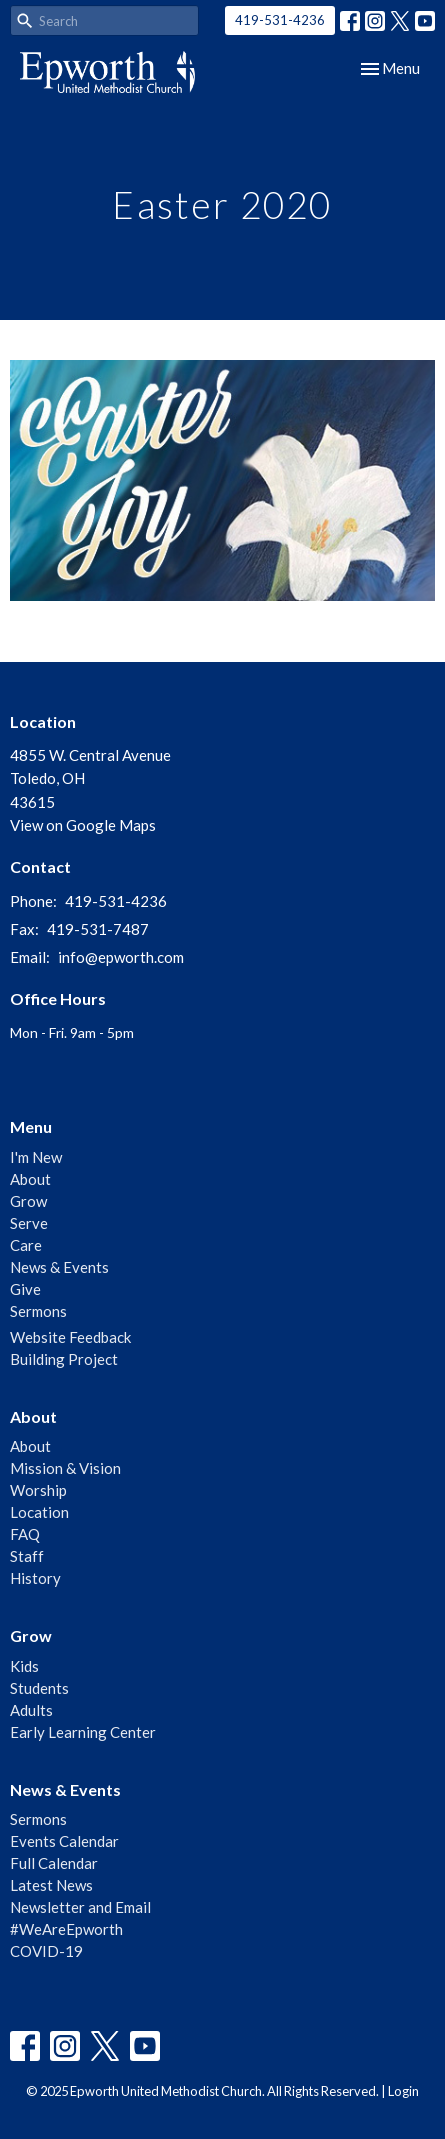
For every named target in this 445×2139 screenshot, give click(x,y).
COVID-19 (46, 1951)
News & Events (59, 1267)
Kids (24, 1666)
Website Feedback (70, 1337)
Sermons (38, 1311)
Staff (27, 1556)
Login (403, 2091)
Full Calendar (54, 1863)
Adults (31, 1710)
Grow (28, 1201)
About (30, 1179)
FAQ (25, 1534)
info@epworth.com (121, 957)
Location (39, 1512)
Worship (38, 1490)
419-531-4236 (280, 20)
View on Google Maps (83, 825)
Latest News (51, 1885)
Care (26, 1245)
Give (25, 1289)
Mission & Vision (65, 1468)
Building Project (64, 1359)
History (35, 1578)
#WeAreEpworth (66, 1929)
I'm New (36, 1157)
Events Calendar (64, 1841)
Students (39, 1688)
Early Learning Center (83, 1732)
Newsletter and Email (80, 1907)
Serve (29, 1223)
